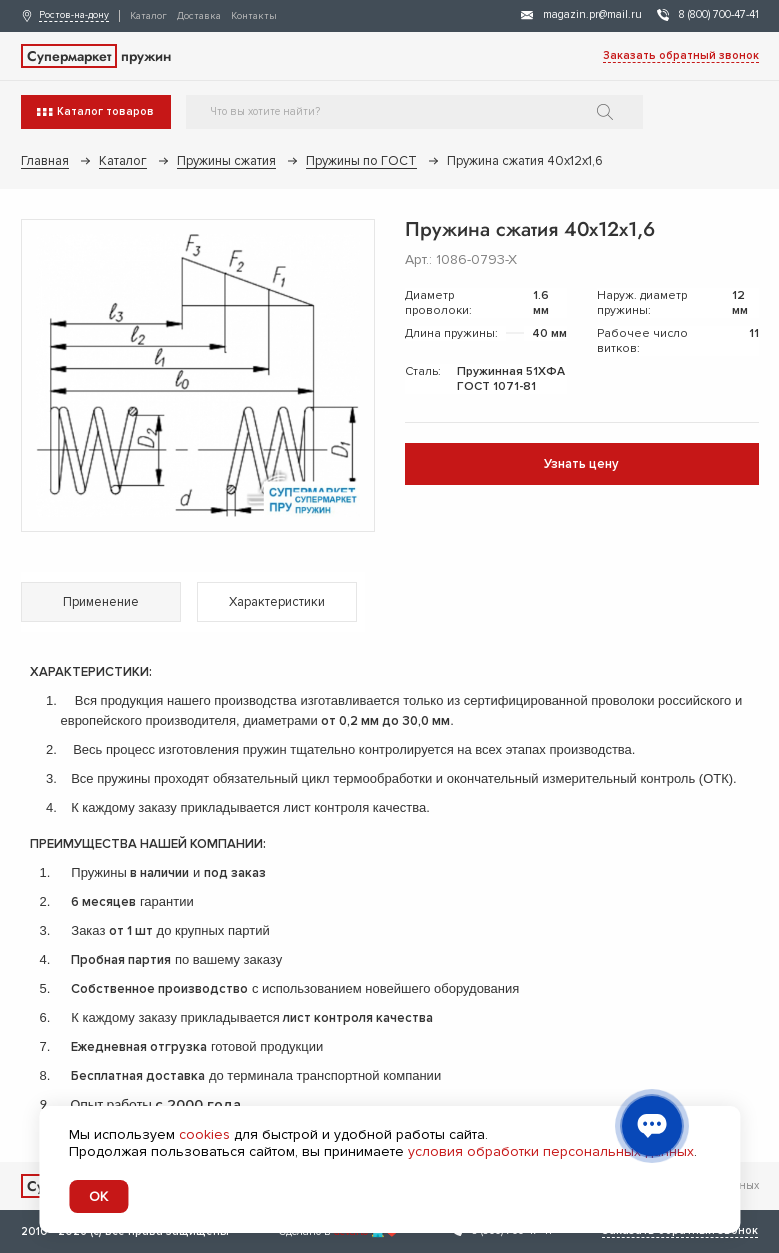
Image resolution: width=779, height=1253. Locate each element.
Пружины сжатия (226, 161)
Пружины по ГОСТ (361, 161)
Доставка (199, 16)
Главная (45, 161)
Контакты (254, 16)
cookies (204, 1134)
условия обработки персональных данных (551, 1151)
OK (98, 1196)
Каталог (148, 16)
